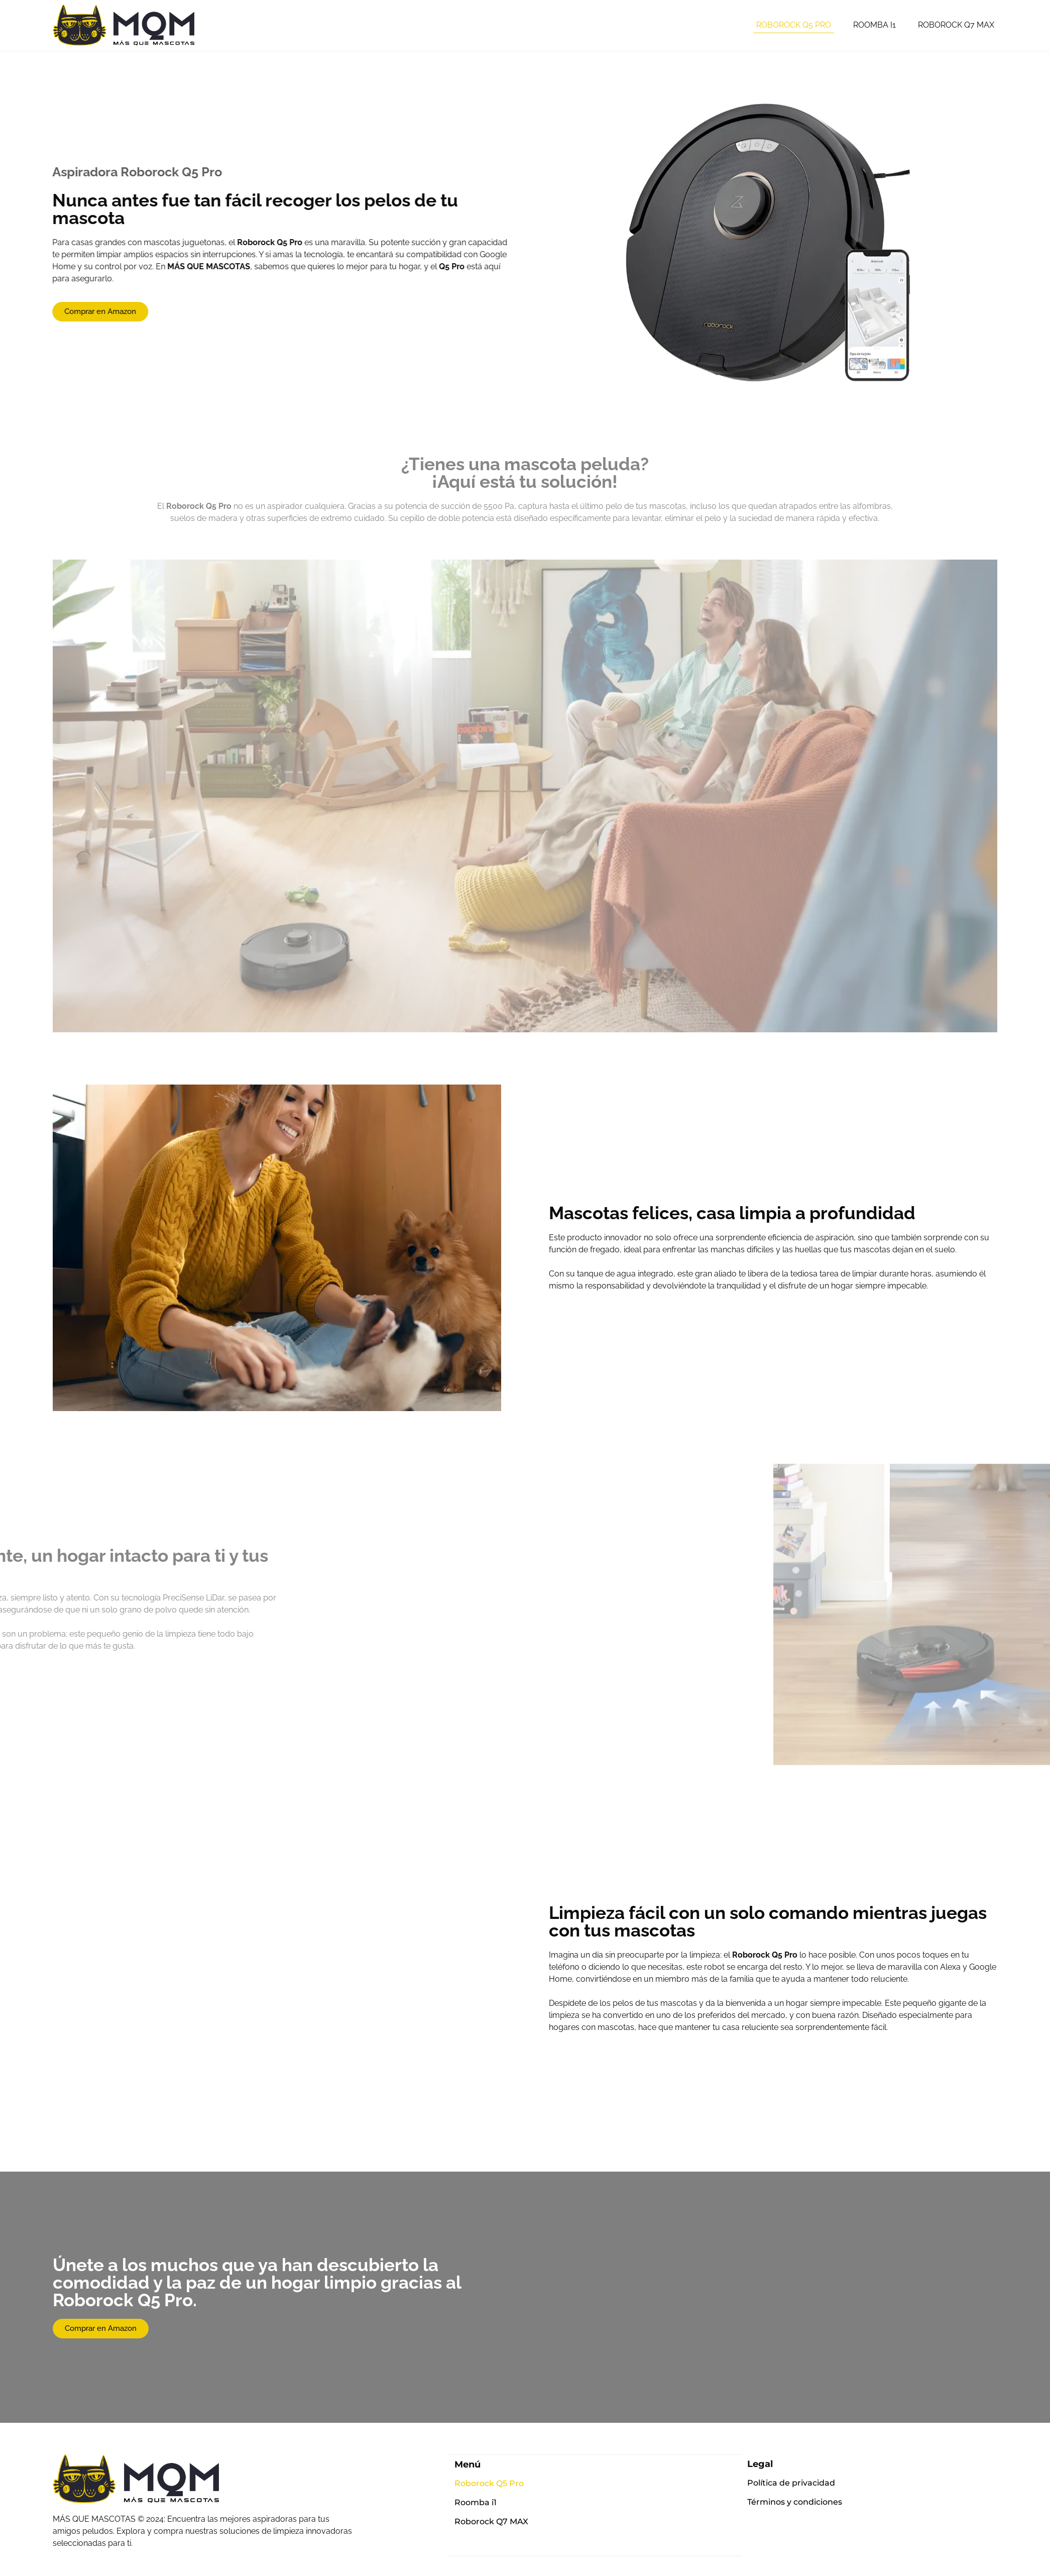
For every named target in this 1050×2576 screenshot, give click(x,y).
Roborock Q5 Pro (793, 25)
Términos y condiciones (794, 2502)
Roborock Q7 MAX (956, 25)
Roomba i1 (874, 25)
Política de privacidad (791, 2483)
